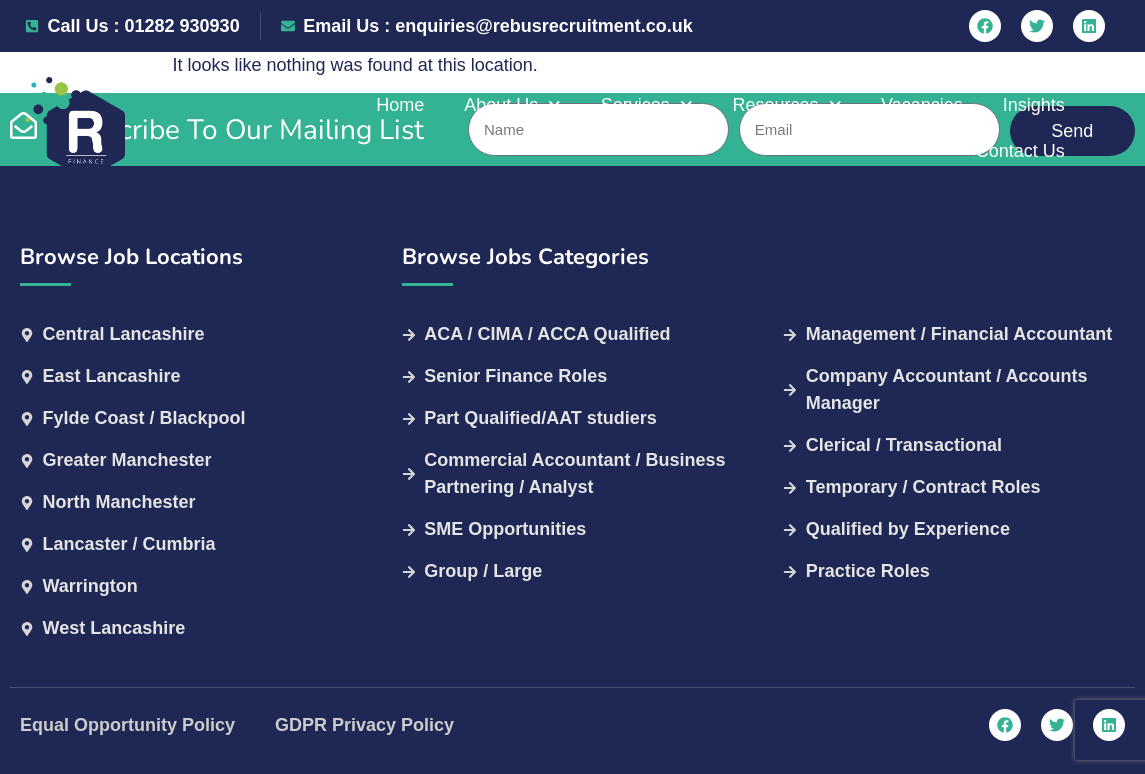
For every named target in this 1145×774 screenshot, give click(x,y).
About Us (418, 128)
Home (306, 128)
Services (553, 128)
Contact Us (1055, 128)
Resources (693, 128)
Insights (940, 128)
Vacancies (828, 128)
